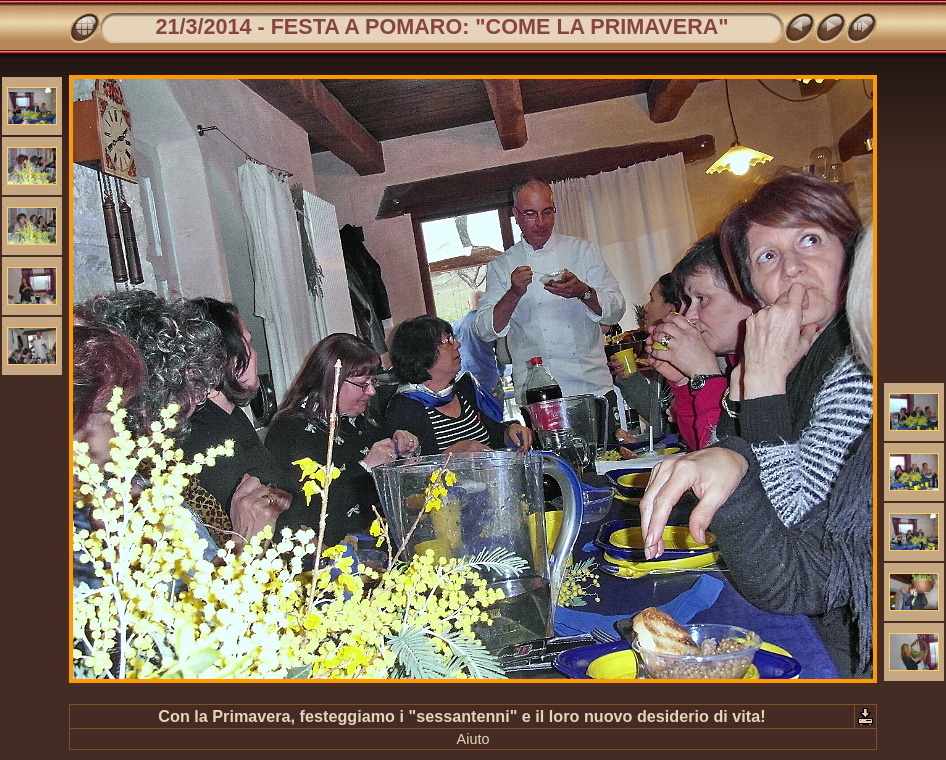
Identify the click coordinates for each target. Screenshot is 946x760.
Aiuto (473, 739)
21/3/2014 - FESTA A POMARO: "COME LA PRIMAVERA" (441, 26)
